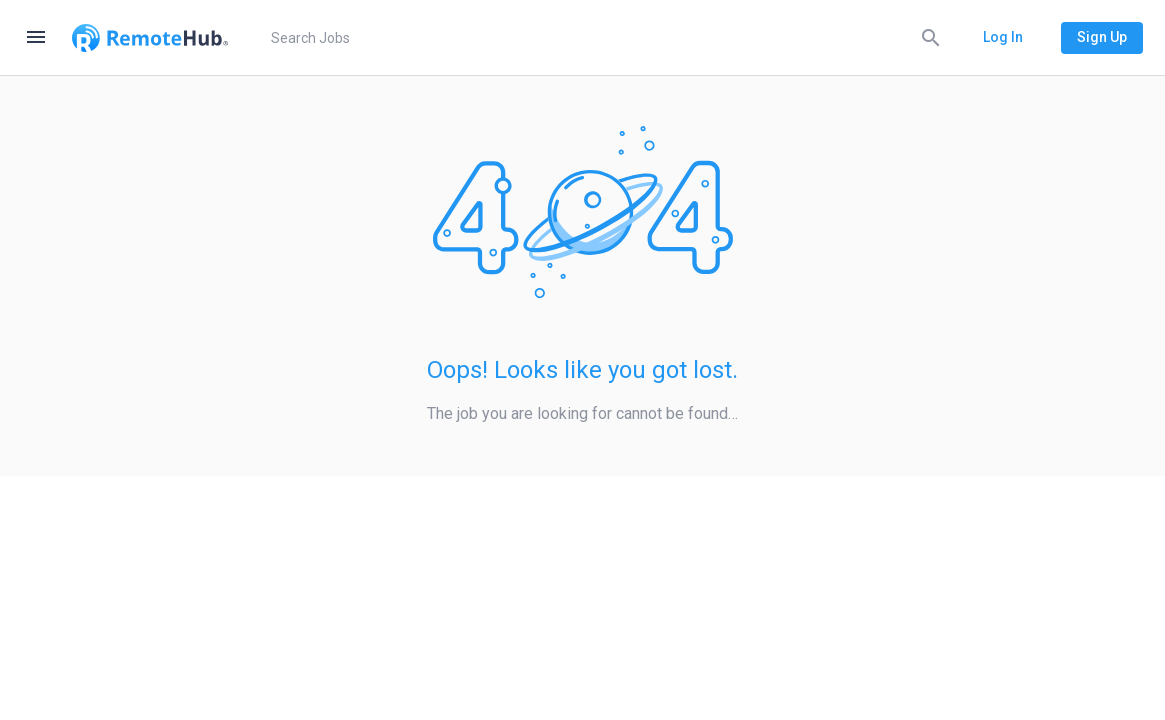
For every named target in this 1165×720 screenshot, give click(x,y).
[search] (602, 38)
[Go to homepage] (150, 38)
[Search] (931, 37)
